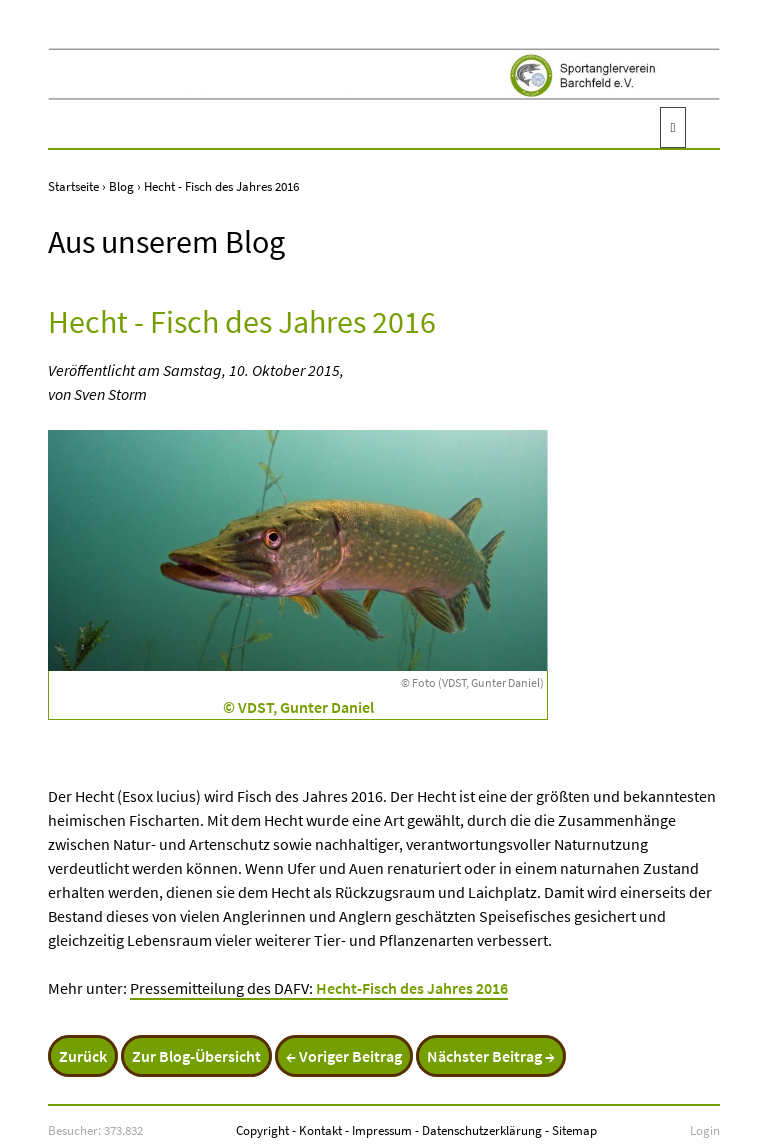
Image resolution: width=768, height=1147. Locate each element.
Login (705, 1130)
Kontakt (320, 1130)
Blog (121, 186)
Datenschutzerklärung (482, 1130)
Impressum (382, 1130)
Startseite (73, 186)
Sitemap (574, 1130)
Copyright (262, 1130)
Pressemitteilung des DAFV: (319, 988)
